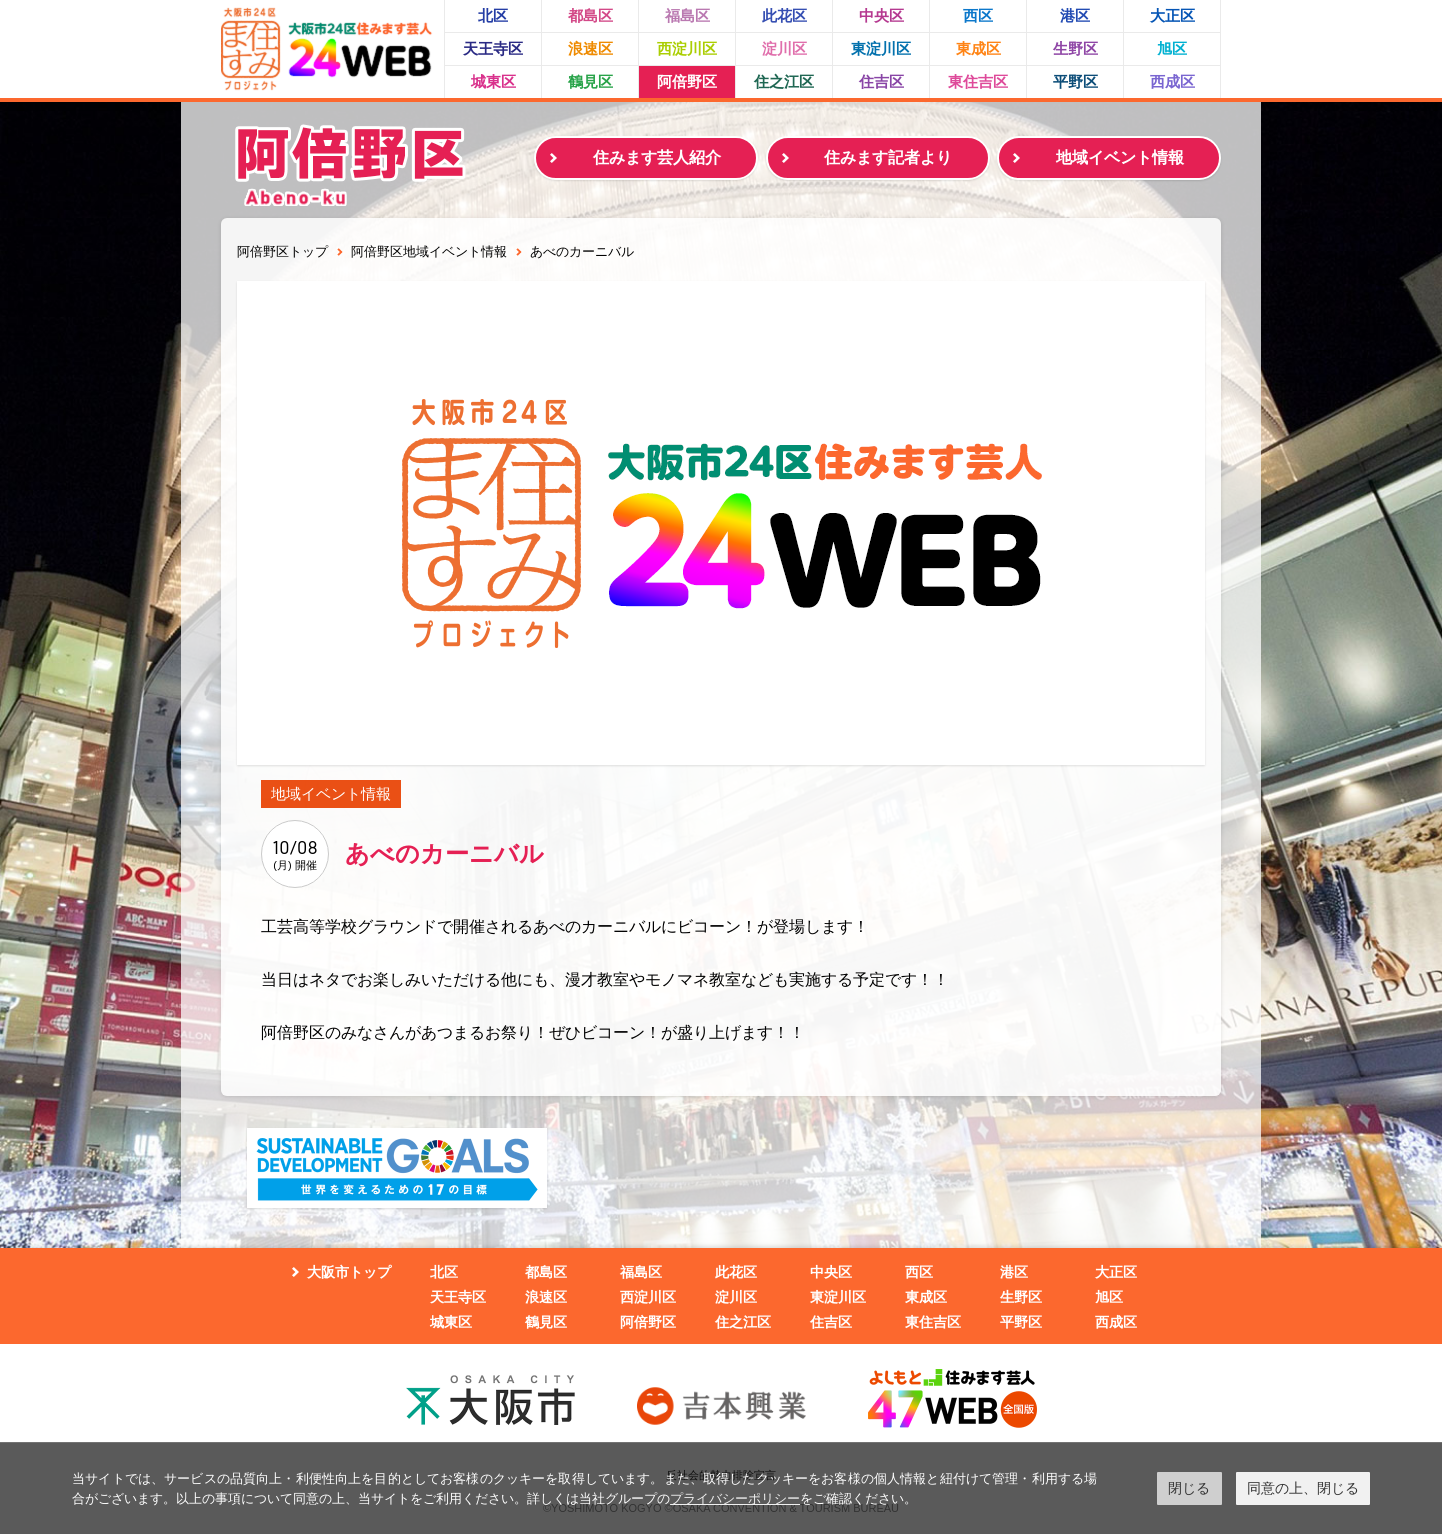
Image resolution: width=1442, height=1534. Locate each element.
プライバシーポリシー (735, 1498)
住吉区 (881, 81)
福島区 (687, 15)
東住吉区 (978, 81)
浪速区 (590, 48)
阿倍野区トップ (282, 251)
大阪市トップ (349, 1272)
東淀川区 (881, 48)
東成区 (978, 48)
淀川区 (784, 48)
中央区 (881, 15)
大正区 (1172, 15)
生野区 (1075, 48)
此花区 (784, 15)
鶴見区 (590, 81)
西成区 (1172, 81)
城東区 (493, 81)
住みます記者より (888, 157)
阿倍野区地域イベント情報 (429, 251)
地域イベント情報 (1120, 157)
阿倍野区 (687, 81)
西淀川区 (687, 48)
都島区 (590, 15)
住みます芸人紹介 (657, 157)
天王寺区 (493, 48)
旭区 (1172, 48)
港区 (1075, 15)
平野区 (1075, 81)
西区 (978, 15)
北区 (493, 15)
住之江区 (784, 81)
